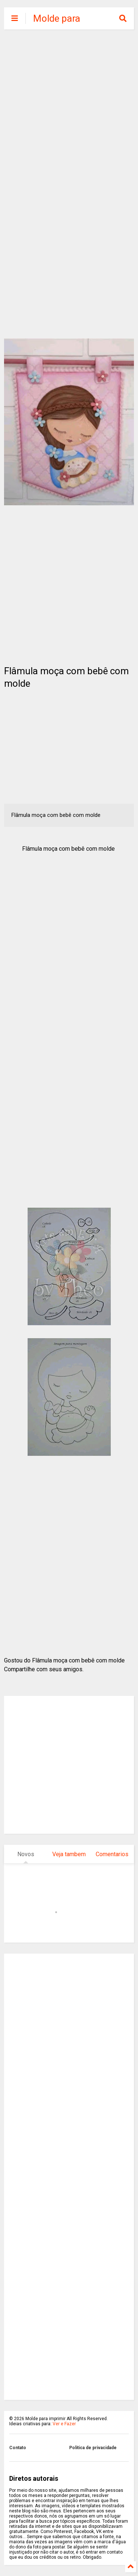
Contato (17, 2447)
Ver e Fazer (64, 2423)
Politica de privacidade (93, 2447)
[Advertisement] (69, 109)
